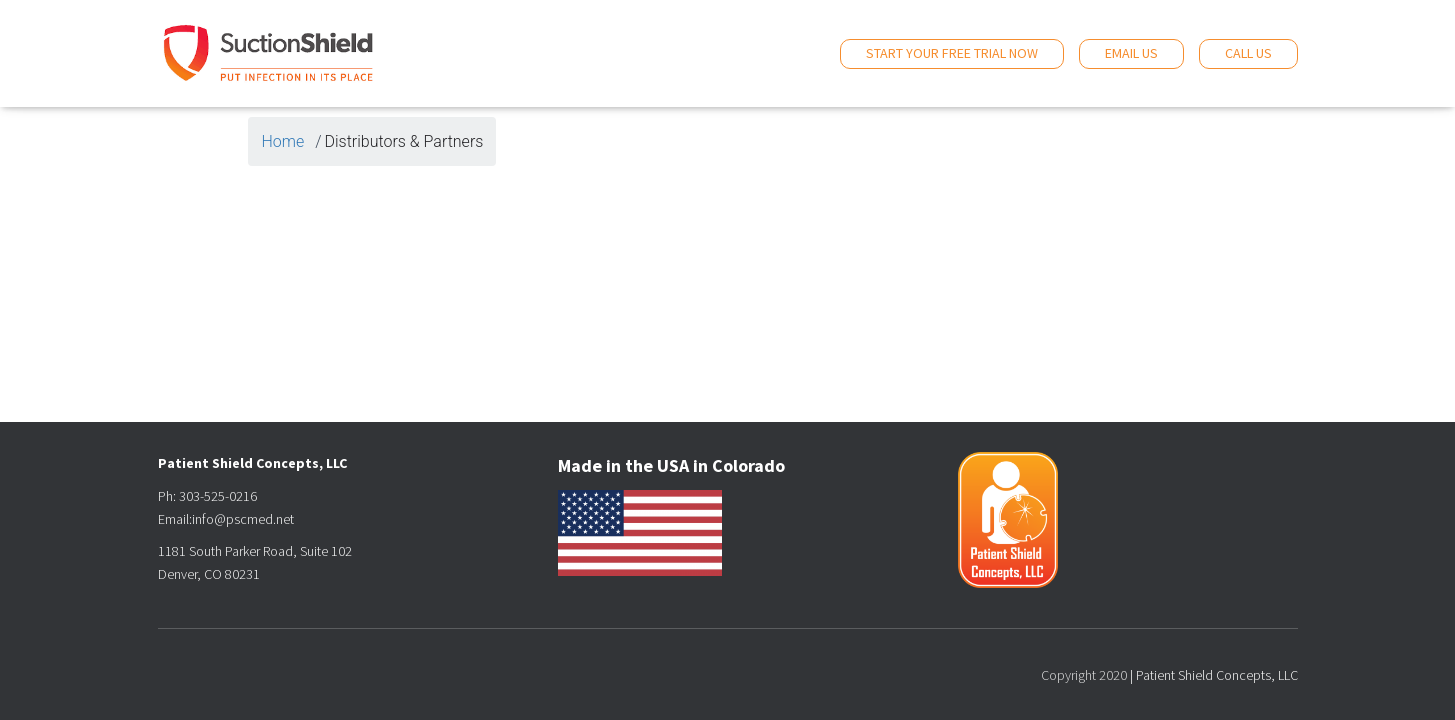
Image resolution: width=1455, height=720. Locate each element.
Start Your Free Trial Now (952, 53)
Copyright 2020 (1084, 675)
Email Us (1131, 53)
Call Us (1248, 53)
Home (283, 141)
